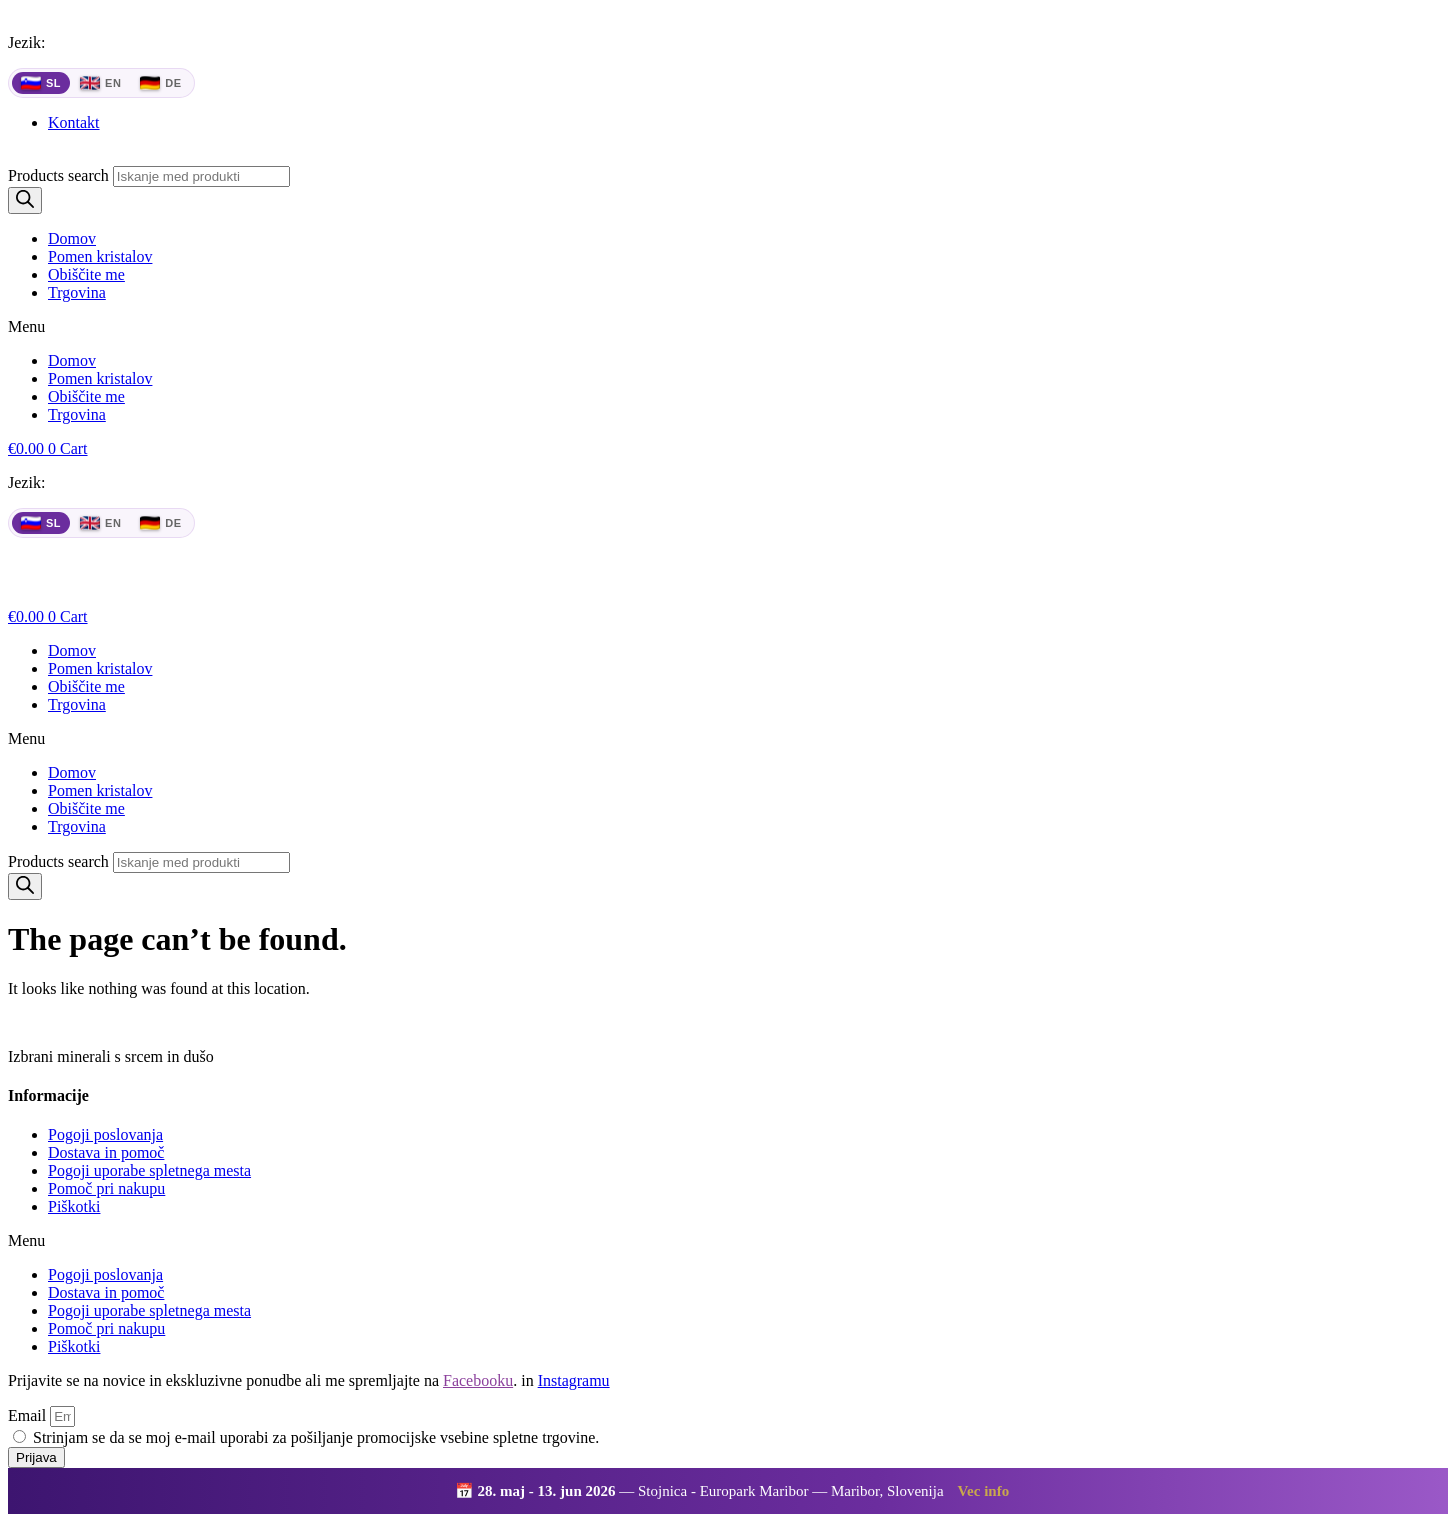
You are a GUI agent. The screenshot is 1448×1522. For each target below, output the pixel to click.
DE (160, 83)
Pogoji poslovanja (105, 1134)
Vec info (984, 1491)
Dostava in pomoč (106, 1152)
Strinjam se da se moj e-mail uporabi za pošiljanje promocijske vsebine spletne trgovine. (316, 1437)
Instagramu (574, 1380)
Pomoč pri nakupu (106, 1188)
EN (100, 83)
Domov (72, 238)
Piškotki (74, 1206)
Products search (58, 175)
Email (29, 1415)
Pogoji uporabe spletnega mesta (149, 1170)
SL (41, 83)
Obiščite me (86, 274)
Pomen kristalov (100, 256)
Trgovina (77, 292)
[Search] (25, 200)
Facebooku (478, 1380)
